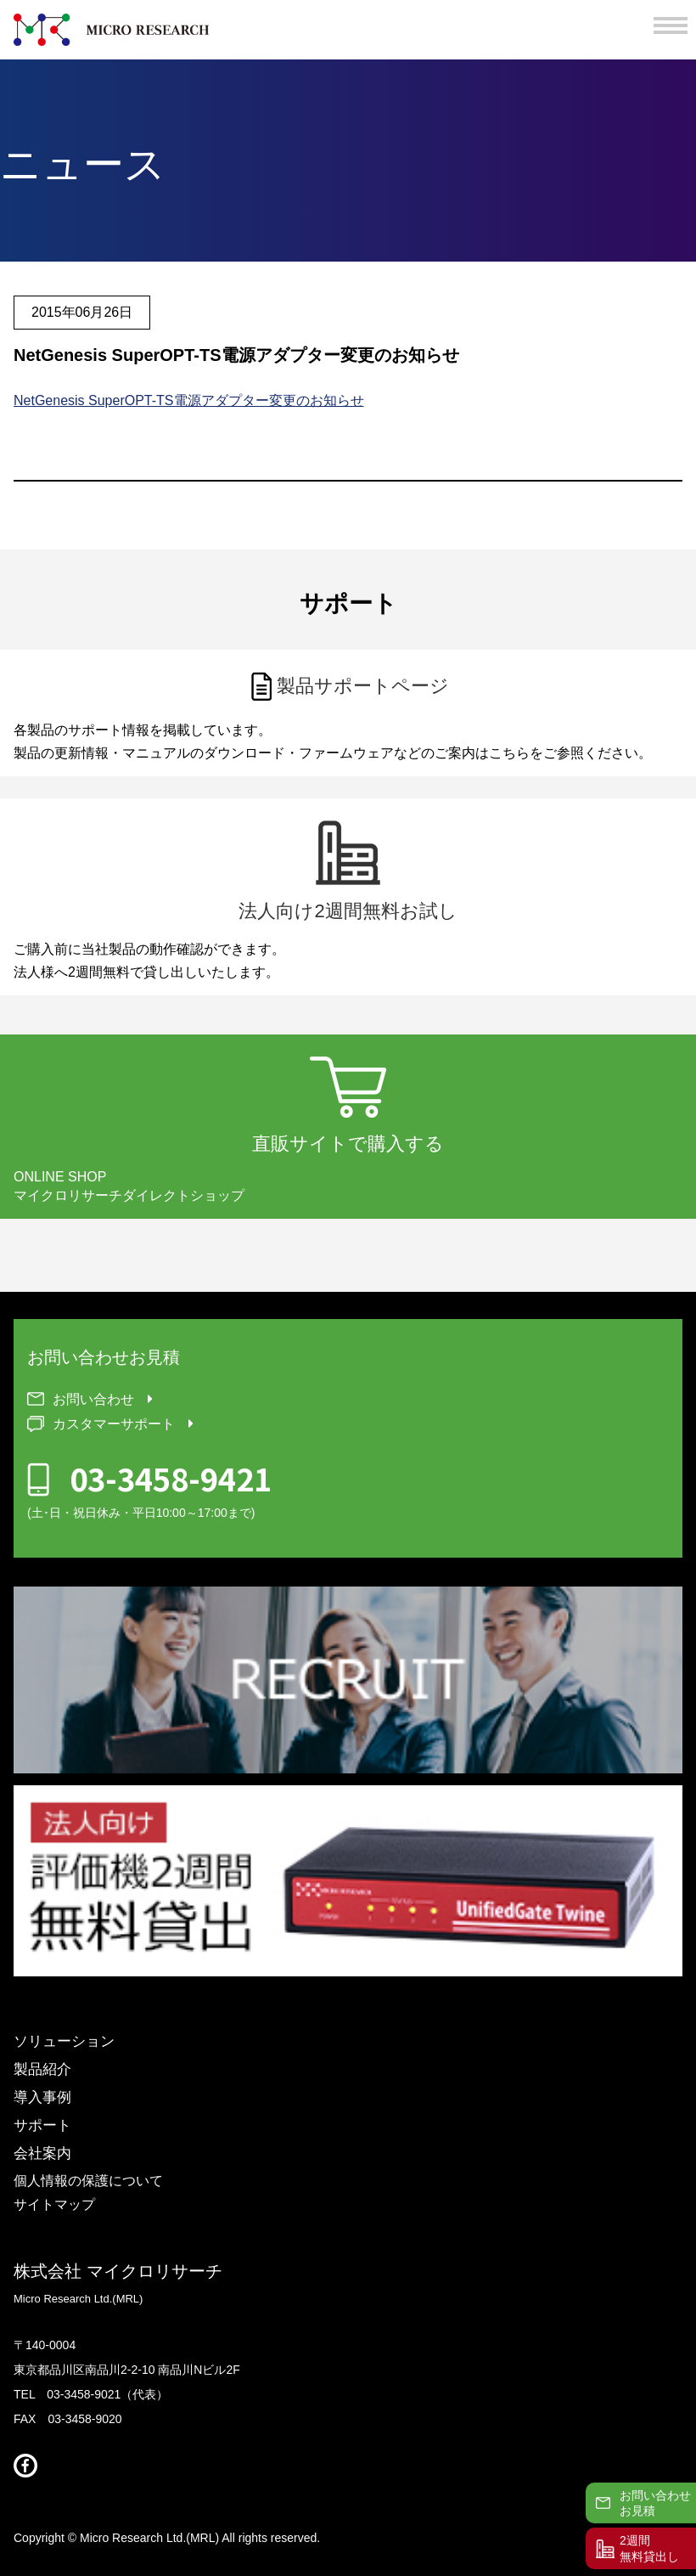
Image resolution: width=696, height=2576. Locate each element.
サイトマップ (54, 2205)
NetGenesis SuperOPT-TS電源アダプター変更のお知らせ (189, 400)
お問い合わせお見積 (655, 2503)
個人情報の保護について (88, 2181)
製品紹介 (42, 2069)
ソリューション (64, 2041)
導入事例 (42, 2097)
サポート (42, 2125)
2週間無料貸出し (649, 2548)
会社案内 (42, 2153)
